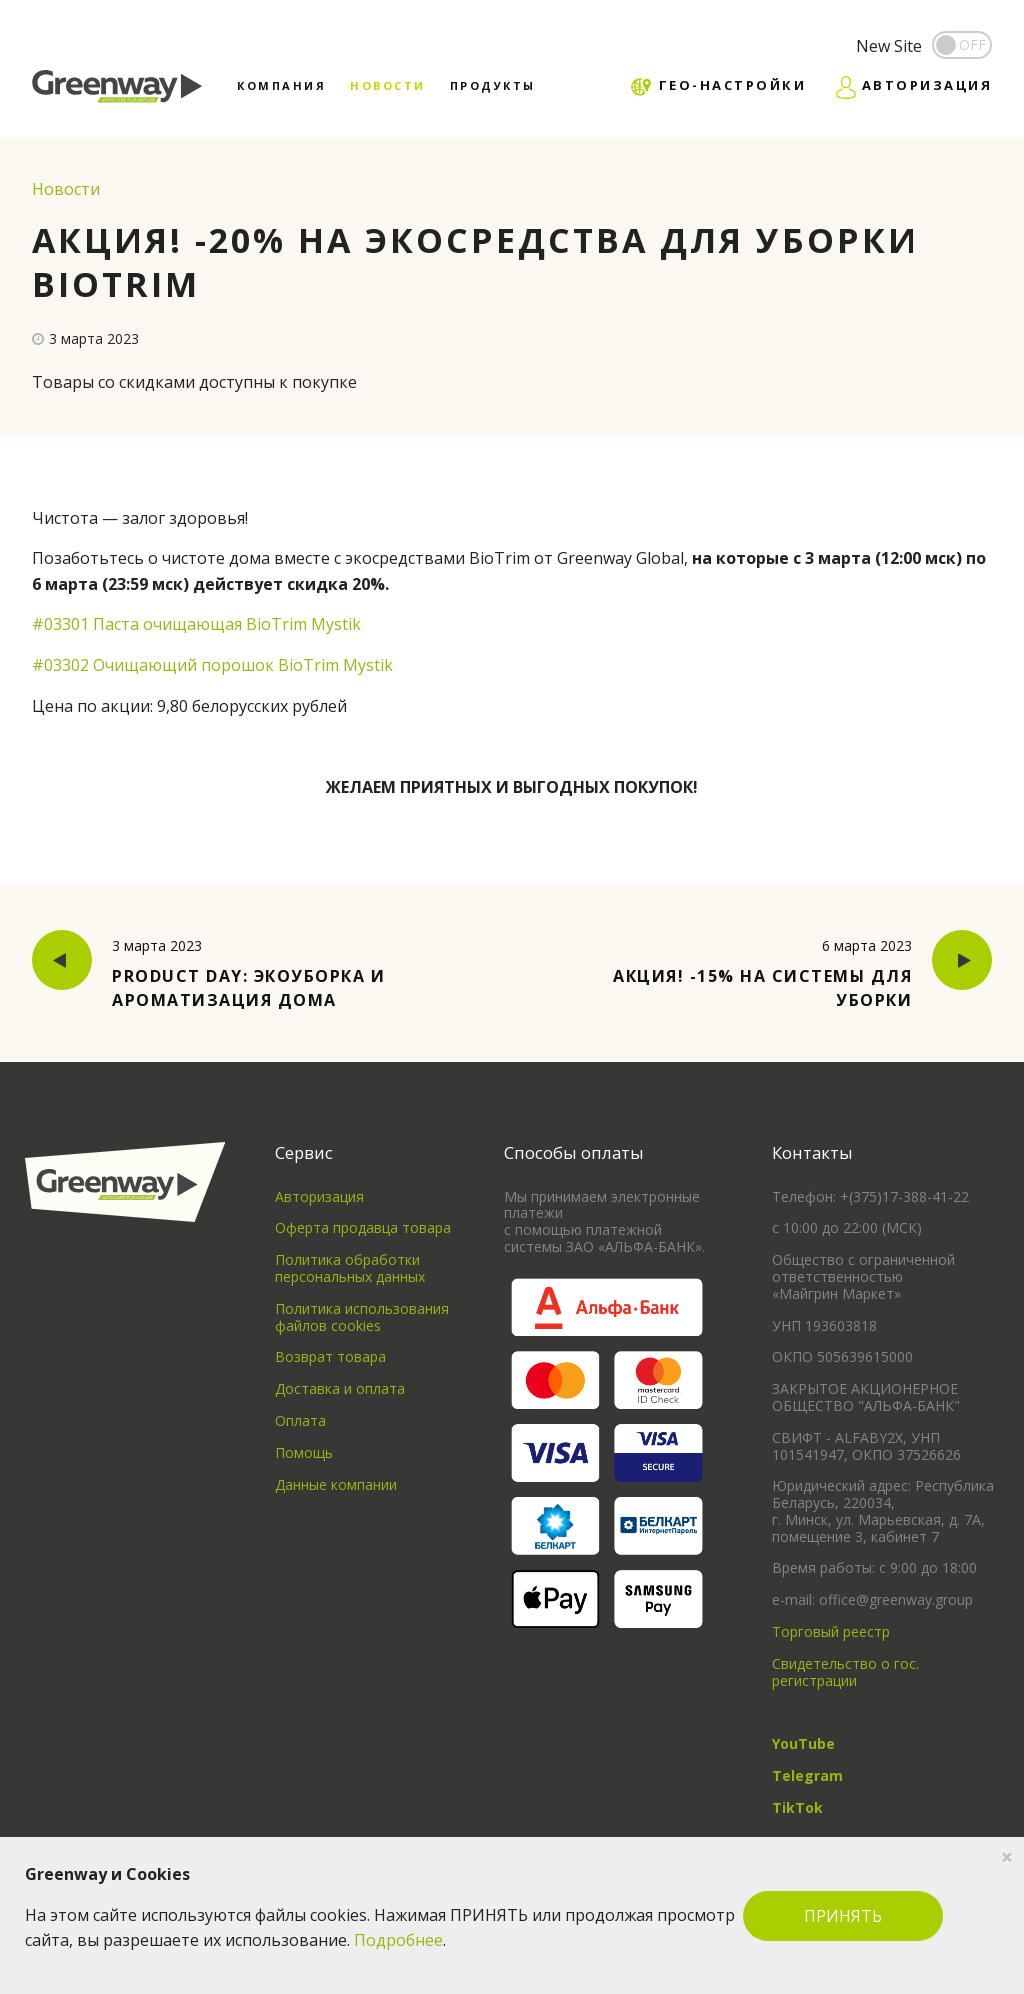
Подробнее (398, 1940)
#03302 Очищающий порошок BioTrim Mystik (212, 665)
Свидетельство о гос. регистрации (845, 1672)
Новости (388, 85)
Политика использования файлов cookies (362, 1317)
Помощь (304, 1452)
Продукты (493, 85)
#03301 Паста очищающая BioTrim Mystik (196, 624)
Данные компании (336, 1484)
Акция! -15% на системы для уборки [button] (792, 972)
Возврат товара (330, 1356)
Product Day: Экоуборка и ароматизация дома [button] (232, 972)
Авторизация (319, 1196)
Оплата (300, 1420)
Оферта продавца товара (363, 1227)
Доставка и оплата (340, 1388)
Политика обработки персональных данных (350, 1268)
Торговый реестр (831, 1631)
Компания (281, 85)
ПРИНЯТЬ (843, 1916)
